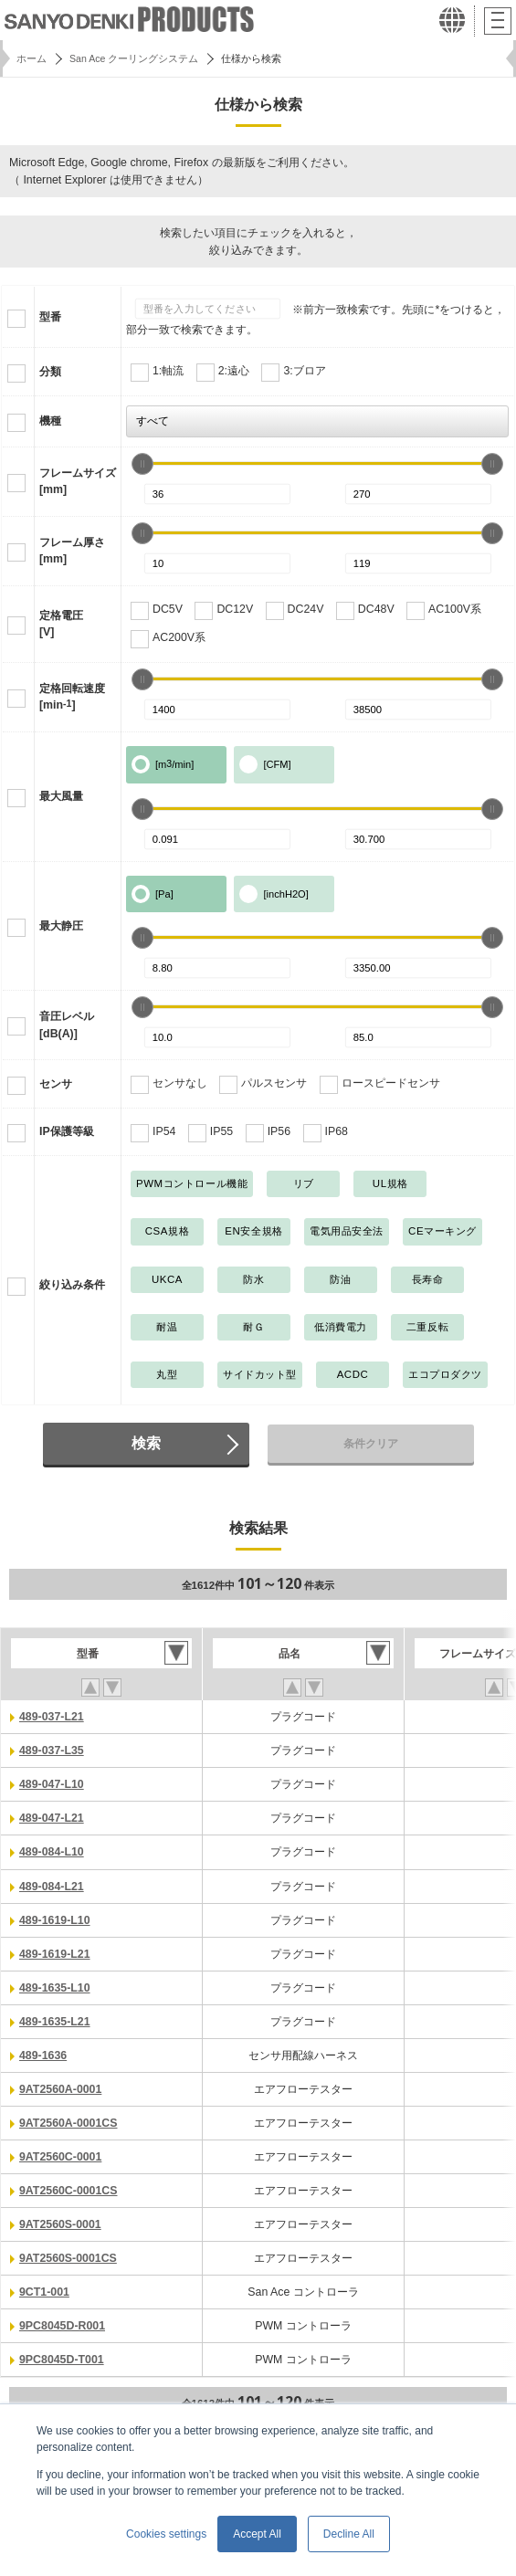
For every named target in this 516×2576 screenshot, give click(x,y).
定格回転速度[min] (72, 697)
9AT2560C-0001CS (68, 2190)
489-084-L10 (51, 1851)
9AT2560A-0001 (60, 2089)
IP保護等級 (66, 1131)
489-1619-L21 (54, 1954)
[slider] (142, 464)
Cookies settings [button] (166, 2534)
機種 (50, 421)
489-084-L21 (51, 1886)
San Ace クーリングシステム (133, 58)
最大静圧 (61, 926)
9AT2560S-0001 (60, 2224)
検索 (146, 1443)
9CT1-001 (44, 2292)
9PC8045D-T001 (61, 2359)
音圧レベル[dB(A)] (66, 1025)
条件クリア (370, 1443)
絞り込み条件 (72, 1284)
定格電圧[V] (61, 624)
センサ (55, 1084)
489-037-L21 (51, 1716)
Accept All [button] (257, 2534)
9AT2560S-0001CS (68, 2258)
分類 (50, 371)
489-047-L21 (51, 1818)
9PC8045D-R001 (62, 2325)
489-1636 (43, 2055)
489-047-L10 (51, 1784)
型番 (50, 316)
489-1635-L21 (54, 2021)
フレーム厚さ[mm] (72, 551)
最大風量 (61, 796)
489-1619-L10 (54, 1920)
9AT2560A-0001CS (68, 2123)
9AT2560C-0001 (60, 2156)
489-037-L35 (51, 1750)
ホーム (31, 58)
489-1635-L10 (54, 1988)
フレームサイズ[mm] (77, 482)
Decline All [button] (348, 2534)
